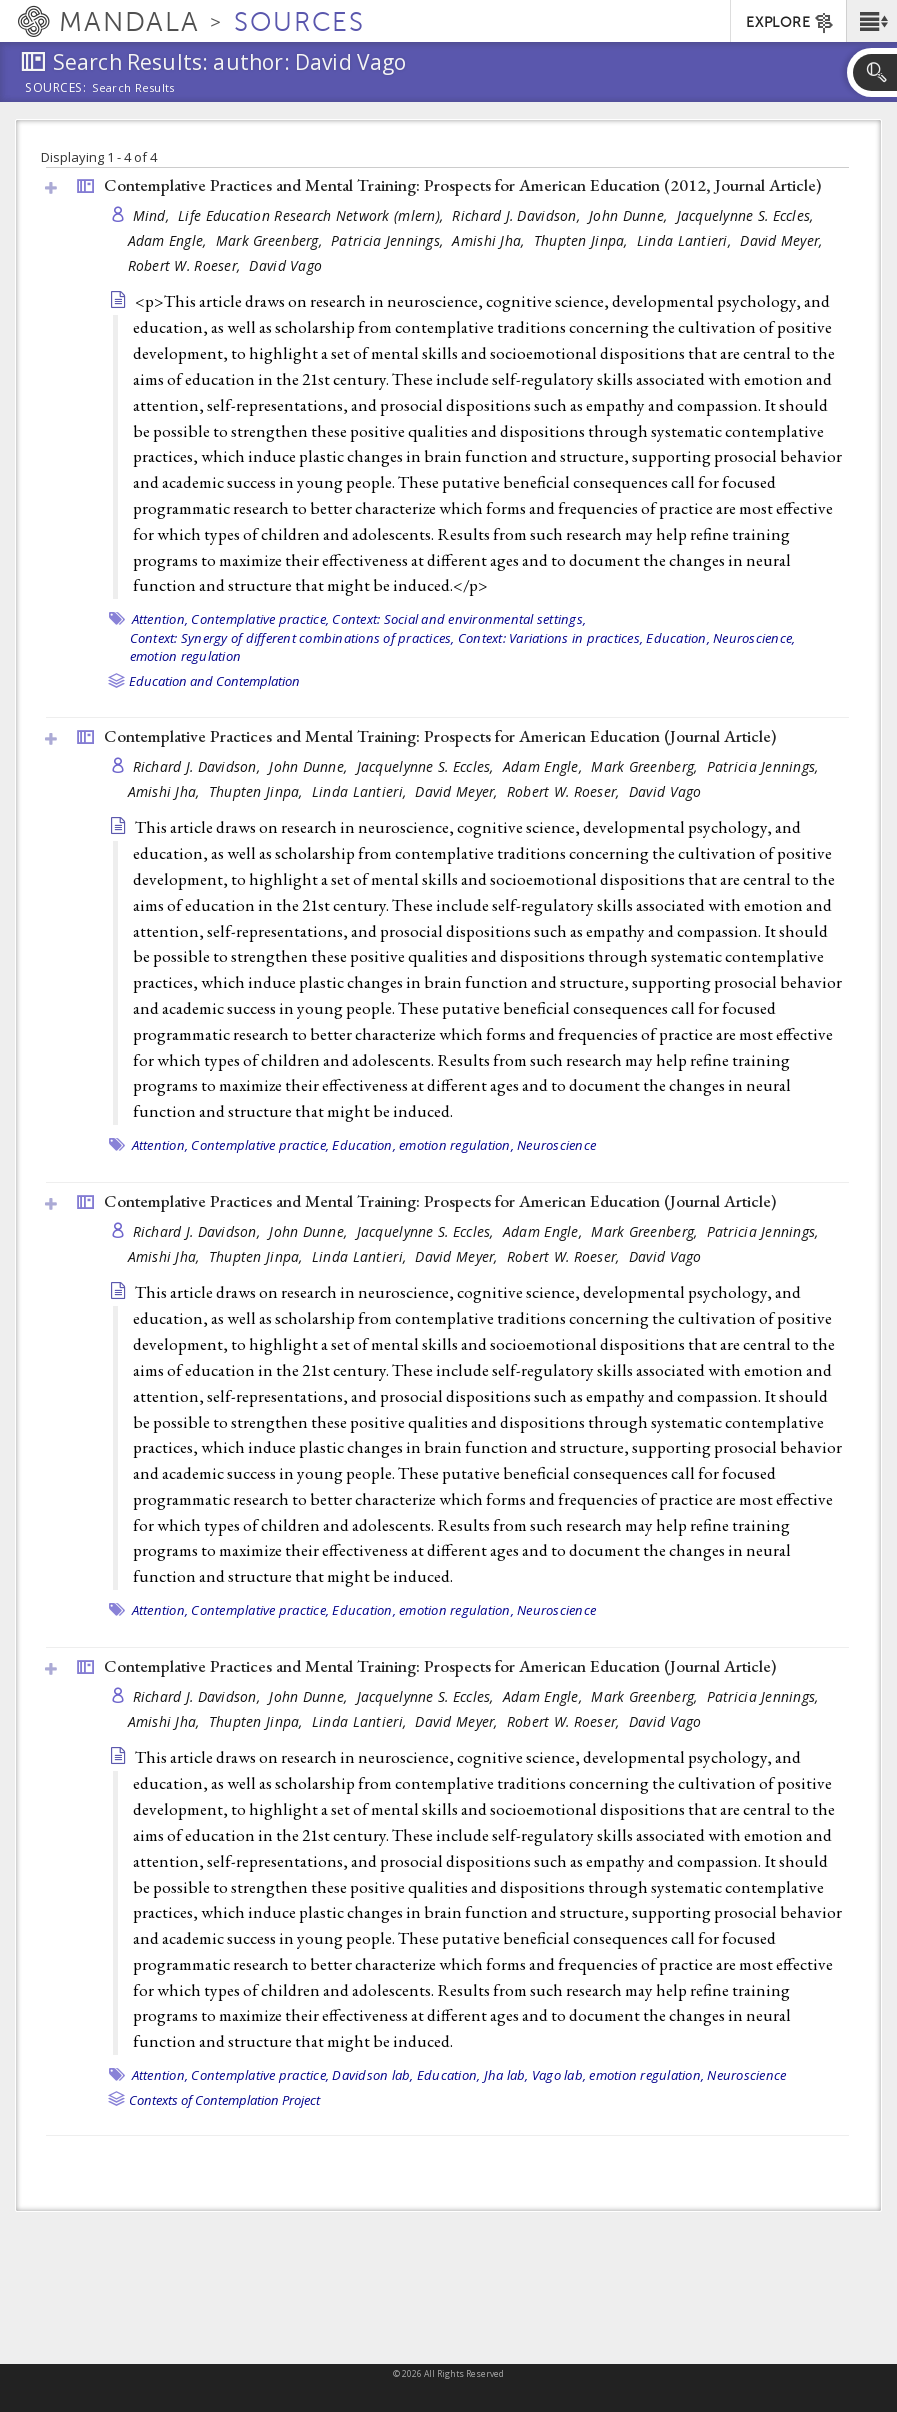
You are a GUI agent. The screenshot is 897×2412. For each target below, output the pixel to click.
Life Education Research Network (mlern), (312, 215)
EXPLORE (790, 23)
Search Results (133, 88)
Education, (678, 638)
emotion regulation (186, 656)
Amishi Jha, (490, 240)
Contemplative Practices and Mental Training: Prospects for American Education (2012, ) (462, 185)
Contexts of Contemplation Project (224, 2100)
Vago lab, (559, 2075)
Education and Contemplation (214, 681)
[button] (871, 21)
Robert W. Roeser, (186, 265)
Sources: (56, 89)
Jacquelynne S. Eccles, (747, 215)
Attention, (160, 619)
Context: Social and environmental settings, (459, 619)
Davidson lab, (372, 2075)
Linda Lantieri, (686, 240)
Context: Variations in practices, (550, 638)
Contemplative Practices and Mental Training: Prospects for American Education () (440, 736)
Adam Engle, (169, 240)
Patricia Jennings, (389, 240)
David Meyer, (783, 240)
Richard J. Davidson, (518, 215)
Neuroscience (556, 1145)
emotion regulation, (456, 1145)
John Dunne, (630, 215)
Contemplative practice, (260, 619)
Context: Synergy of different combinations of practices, (292, 638)
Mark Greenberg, (271, 240)
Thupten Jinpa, (583, 240)
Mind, (153, 215)
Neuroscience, (754, 638)
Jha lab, (506, 2075)
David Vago (285, 265)
